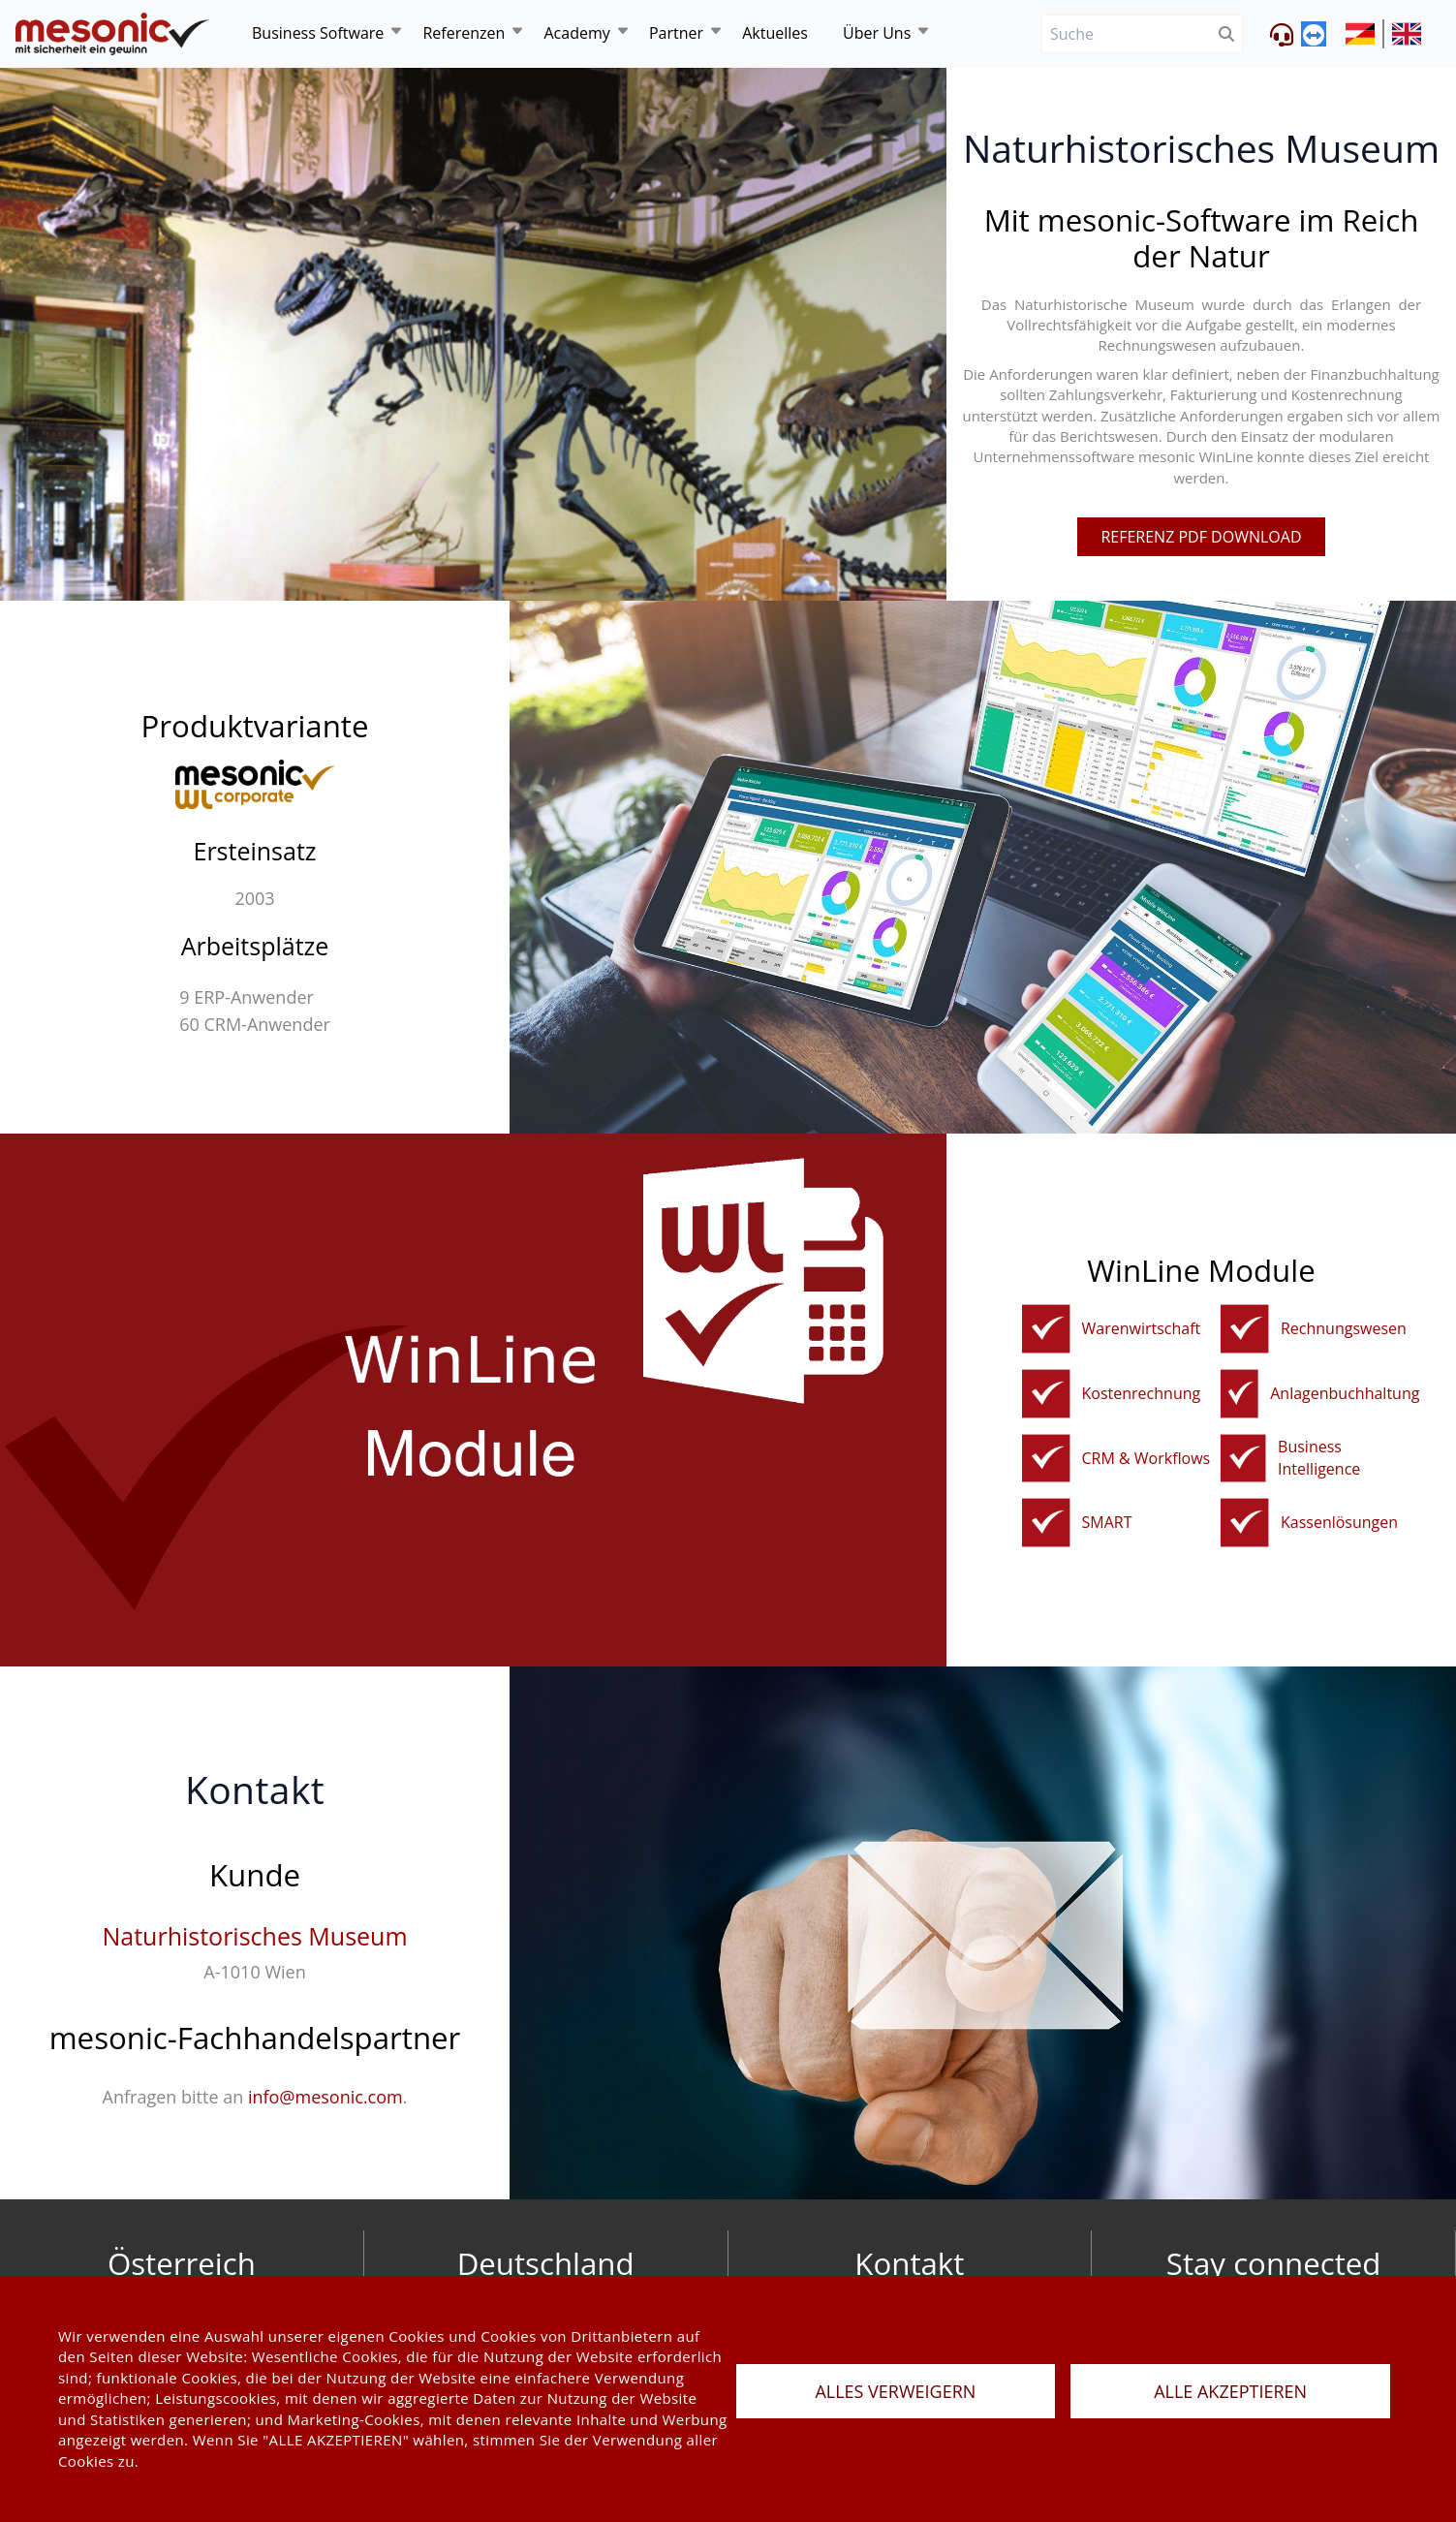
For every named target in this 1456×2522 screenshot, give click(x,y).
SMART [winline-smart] (1107, 1522)
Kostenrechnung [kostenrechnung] (1141, 1393)
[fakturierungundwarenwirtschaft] (1046, 1329)
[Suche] (1126, 34)
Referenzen (463, 33)
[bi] (1243, 1458)
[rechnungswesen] (1245, 1329)
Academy (576, 33)
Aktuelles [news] (775, 33)
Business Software (318, 33)
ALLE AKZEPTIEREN (1230, 2391)
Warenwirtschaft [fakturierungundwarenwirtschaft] (1141, 1328)
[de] (112, 34)
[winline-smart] (1046, 1522)
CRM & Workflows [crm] (1146, 1458)
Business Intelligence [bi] (1319, 1457)
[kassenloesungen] (1245, 1522)
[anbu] (1239, 1393)
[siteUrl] (1365, 33)
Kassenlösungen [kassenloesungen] (1339, 1522)
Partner (676, 33)
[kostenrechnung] (1046, 1393)
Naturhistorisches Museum (254, 1935)
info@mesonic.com (325, 2096)
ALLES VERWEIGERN (895, 2391)
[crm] (1046, 1458)
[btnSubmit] (1227, 34)
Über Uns (877, 33)
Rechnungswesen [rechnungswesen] (1344, 1328)
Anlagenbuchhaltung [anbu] (1344, 1393)
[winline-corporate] (255, 784)
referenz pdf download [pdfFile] (1200, 536)
